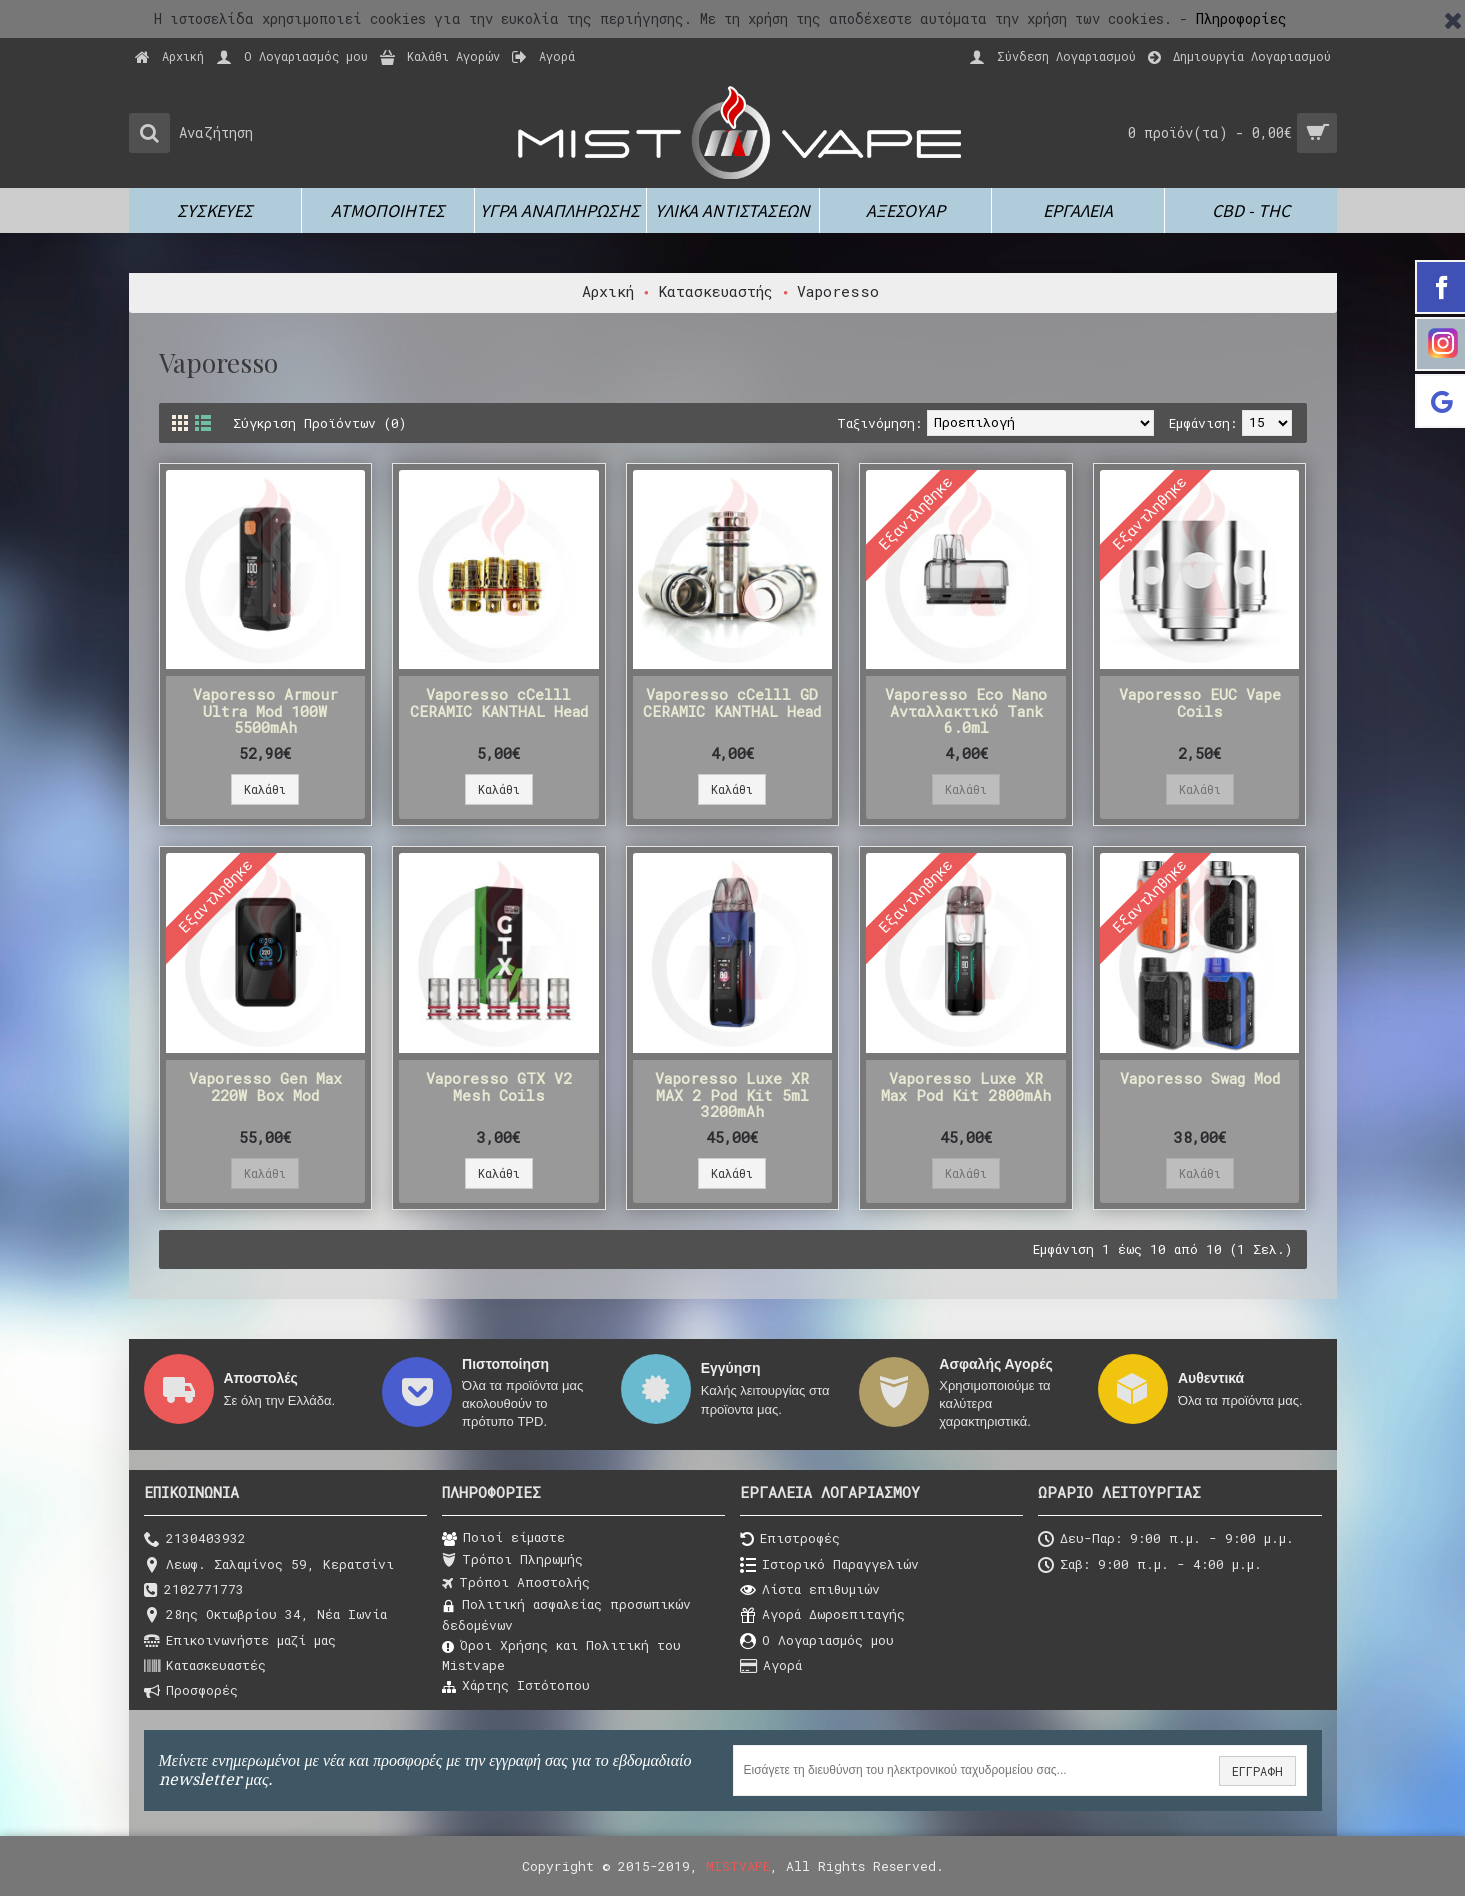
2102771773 (194, 1590)
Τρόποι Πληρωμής (512, 1560)
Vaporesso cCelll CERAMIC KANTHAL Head (499, 702)
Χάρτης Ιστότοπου (516, 1686)
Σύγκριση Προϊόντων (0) (319, 423)
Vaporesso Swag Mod (1200, 1078)
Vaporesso (838, 291)
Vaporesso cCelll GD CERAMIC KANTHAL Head (732, 702)
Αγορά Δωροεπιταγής (822, 1615)
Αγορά (771, 1666)
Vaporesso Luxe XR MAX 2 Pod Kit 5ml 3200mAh (732, 1094)
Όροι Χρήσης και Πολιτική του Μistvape (561, 1655)
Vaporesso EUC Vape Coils (1200, 702)
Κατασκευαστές (205, 1666)
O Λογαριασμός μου (817, 1641)
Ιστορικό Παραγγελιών (829, 1565)
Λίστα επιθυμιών (810, 1590)
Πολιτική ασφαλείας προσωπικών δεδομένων (566, 1614)
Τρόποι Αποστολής (516, 1583)
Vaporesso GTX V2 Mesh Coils (499, 1086)
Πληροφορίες (1241, 18)
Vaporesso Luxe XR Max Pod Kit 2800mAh (966, 1086)
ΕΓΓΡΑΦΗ (1257, 1771)
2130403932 (195, 1539)
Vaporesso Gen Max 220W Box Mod (265, 1086)
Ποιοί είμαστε (503, 1538)
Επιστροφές (790, 1539)
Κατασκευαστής (715, 291)
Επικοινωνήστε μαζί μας (240, 1641)
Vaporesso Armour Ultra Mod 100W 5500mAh (265, 710)
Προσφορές (191, 1691)
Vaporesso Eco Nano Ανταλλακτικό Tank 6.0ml (966, 710)
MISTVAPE (738, 1866)
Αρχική (608, 291)
